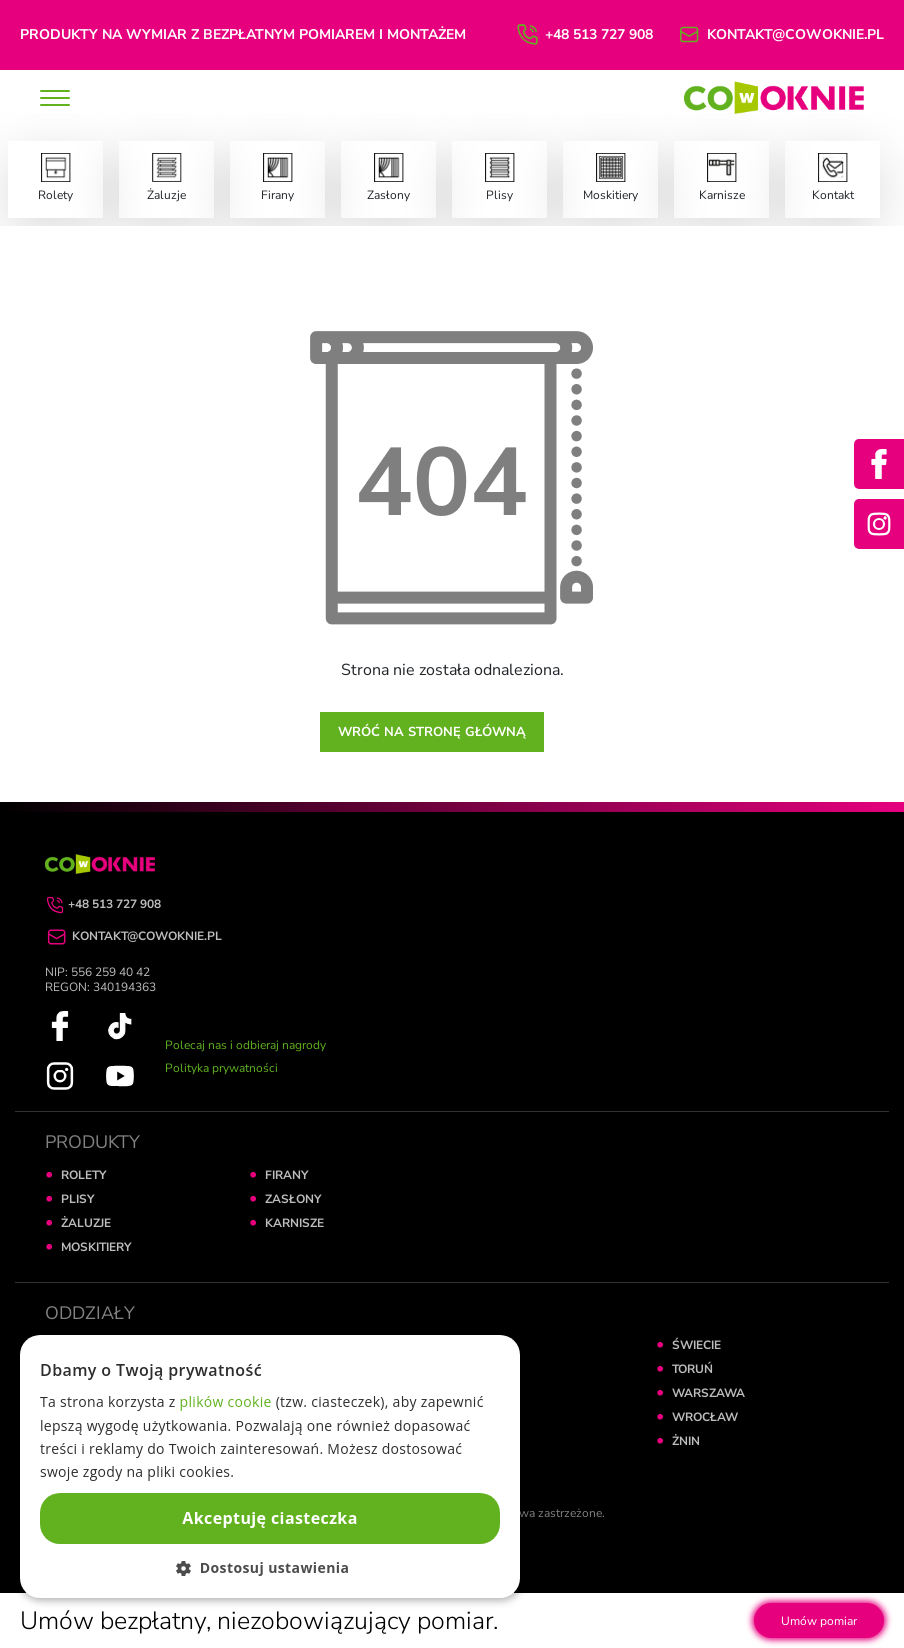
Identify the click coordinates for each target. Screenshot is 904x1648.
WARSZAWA (708, 1393)
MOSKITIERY (96, 1247)
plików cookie (226, 1401)
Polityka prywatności (221, 1068)
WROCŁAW (705, 1417)
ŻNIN (686, 1441)
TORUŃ (692, 1369)
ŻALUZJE (86, 1223)
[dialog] (270, 1466)
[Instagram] (879, 524)
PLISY (77, 1199)
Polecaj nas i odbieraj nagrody (245, 1045)
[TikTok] (120, 1025)
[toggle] (55, 100)
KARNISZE (294, 1223)
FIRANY (286, 1175)
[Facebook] (879, 464)
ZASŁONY (293, 1199)
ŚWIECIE (696, 1345)
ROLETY (83, 1175)
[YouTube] (120, 1075)
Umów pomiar (819, 1621)
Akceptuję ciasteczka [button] (269, 1518)
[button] (270, 1567)
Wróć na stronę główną (432, 732)
